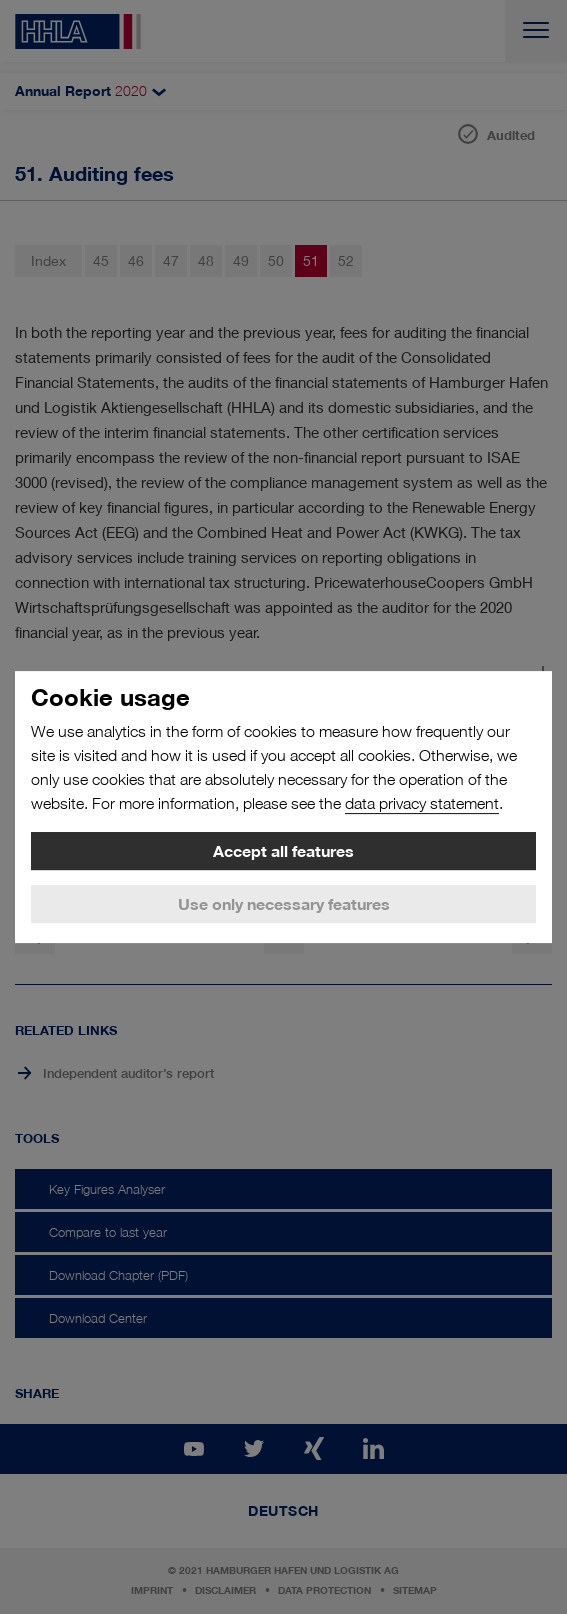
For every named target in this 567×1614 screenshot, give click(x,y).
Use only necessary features (284, 904)
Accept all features (283, 851)
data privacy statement (422, 803)
